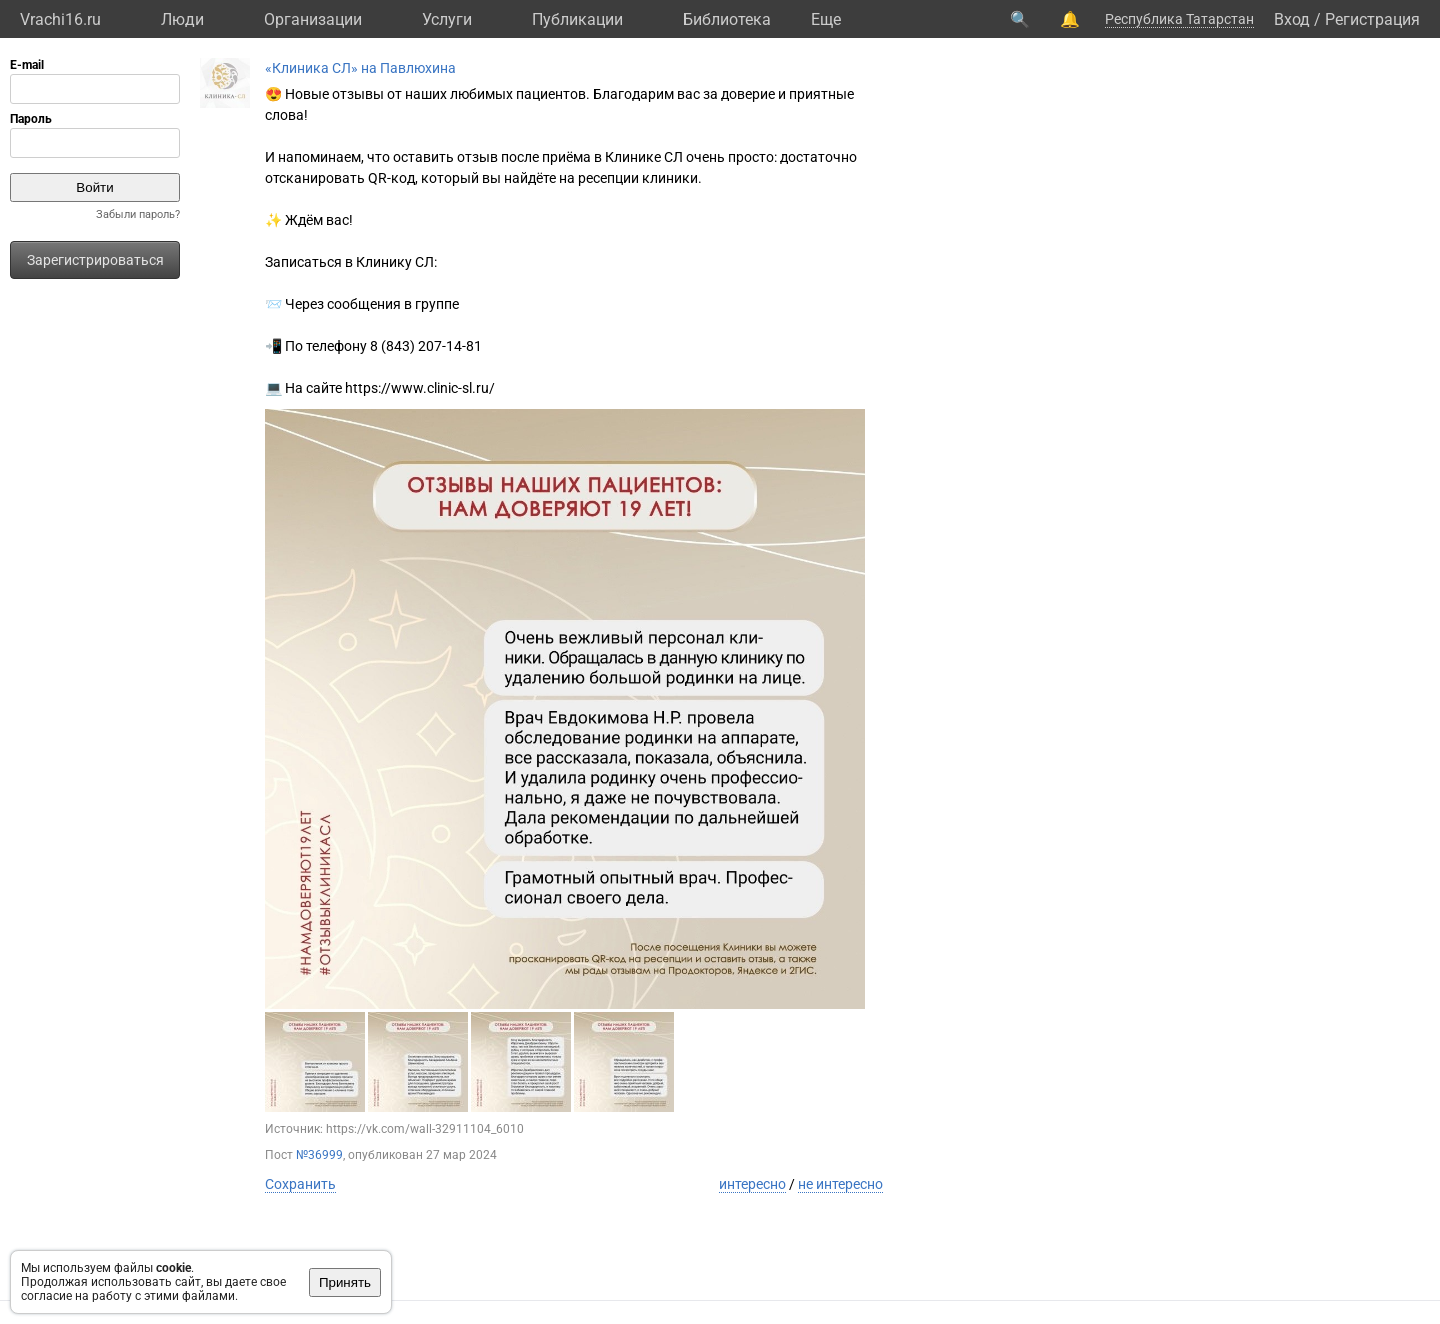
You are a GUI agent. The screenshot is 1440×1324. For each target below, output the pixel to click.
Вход (1292, 19)
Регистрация (1372, 19)
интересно (752, 1184)
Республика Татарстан (1179, 19)
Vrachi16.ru (60, 19)
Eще (826, 19)
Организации (313, 19)
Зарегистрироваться (95, 260)
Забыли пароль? (138, 214)
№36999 (319, 1155)
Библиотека (727, 19)
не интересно (840, 1184)
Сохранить (300, 1184)
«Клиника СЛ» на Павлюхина (360, 68)
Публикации (577, 19)
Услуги (447, 19)
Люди (182, 19)
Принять (345, 1282)
